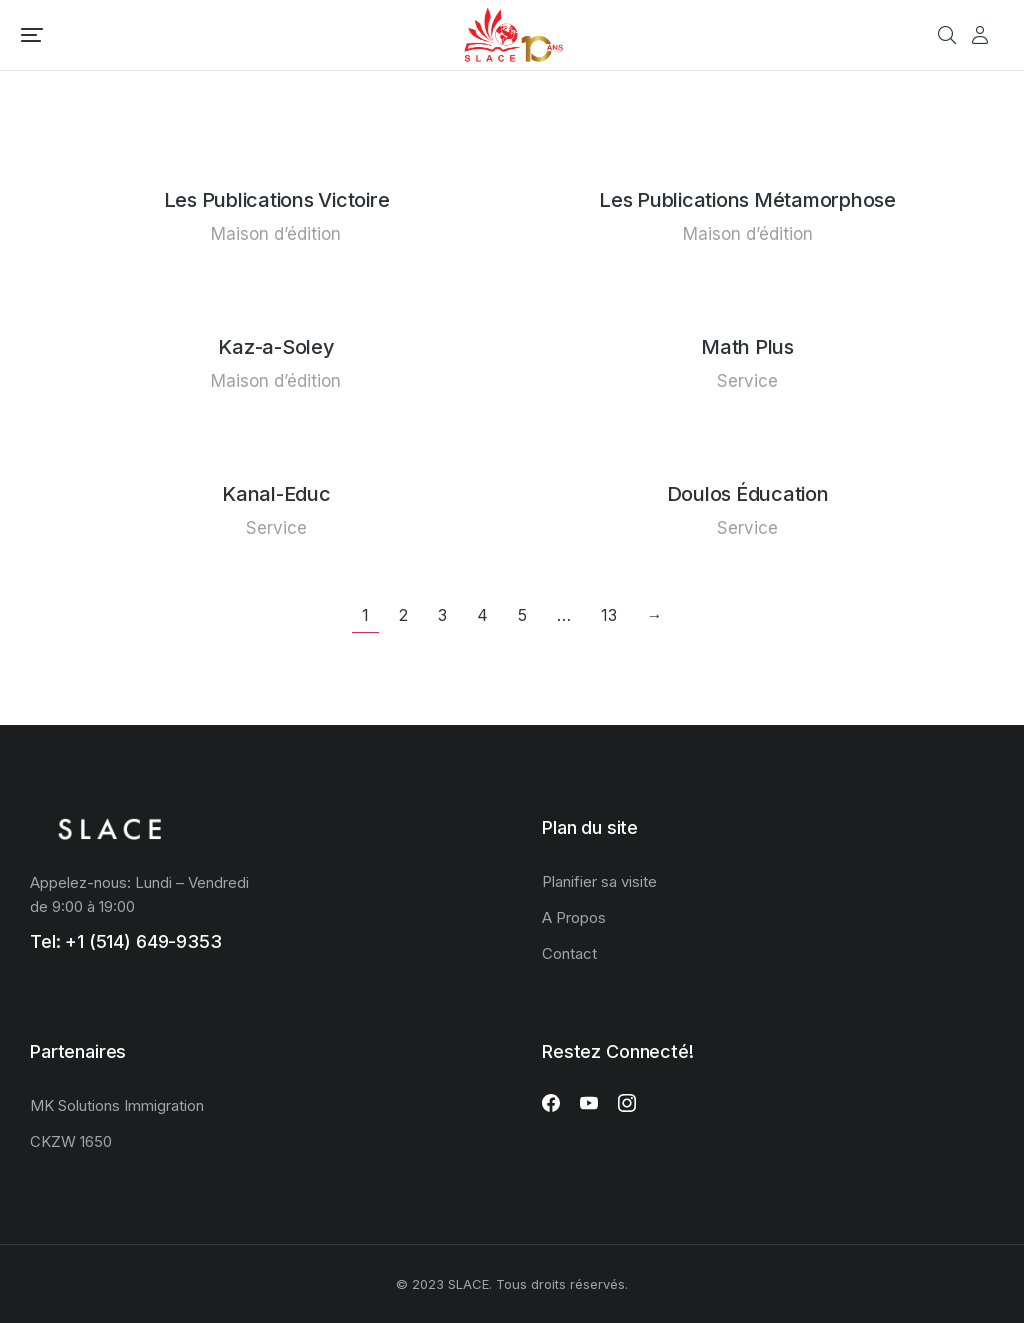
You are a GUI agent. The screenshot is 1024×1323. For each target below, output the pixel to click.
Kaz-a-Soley (276, 347)
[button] (32, 35)
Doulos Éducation (748, 494)
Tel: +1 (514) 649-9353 (126, 941)
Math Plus (747, 347)
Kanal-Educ (276, 494)
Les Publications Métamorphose (747, 200)
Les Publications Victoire (277, 200)
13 (609, 615)
